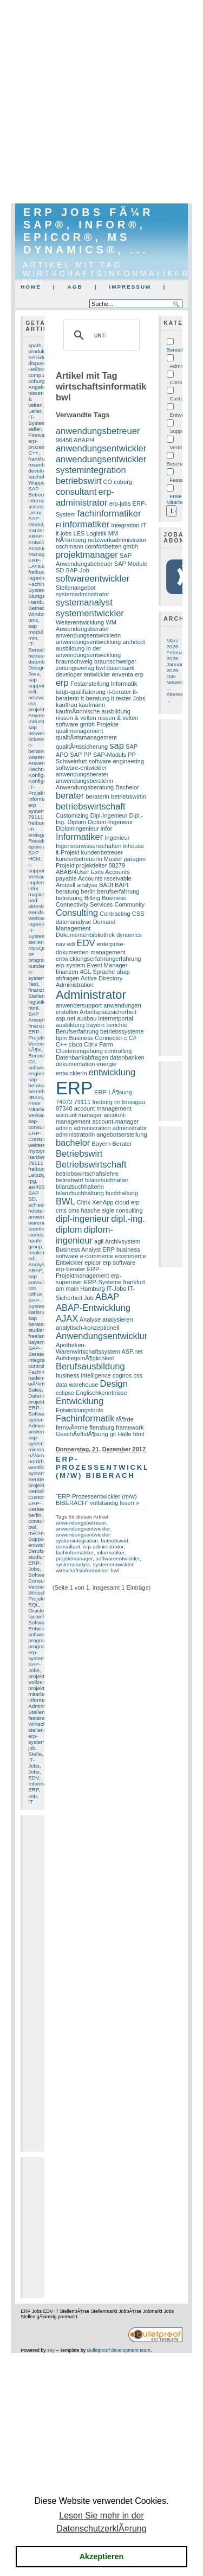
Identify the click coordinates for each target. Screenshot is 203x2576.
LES (78, 533)
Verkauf (37, 1115)
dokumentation (75, 1064)
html (33, 1008)
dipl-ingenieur (82, 1219)
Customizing (43, 1497)
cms (61, 1210)
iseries (36, 1235)
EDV (33, 1778)
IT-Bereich (37, 647)
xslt (32, 691)
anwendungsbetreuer (98, 431)
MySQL (37, 948)
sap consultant (40, 1279)
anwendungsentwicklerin (88, 635)
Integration (125, 525)
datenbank (121, 668)
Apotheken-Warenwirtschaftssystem (88, 1348)
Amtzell (65, 885)
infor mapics (36, 891)
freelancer (40, 1336)
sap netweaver (40, 730)
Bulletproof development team (118, 2350)
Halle (124, 1434)
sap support (37, 682)
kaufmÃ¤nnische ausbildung (93, 711)
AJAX (67, 1318)
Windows (39, 614)
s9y (51, 2350)
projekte (37, 1676)
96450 (64, 440)
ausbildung (70, 1025)
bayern (36, 1342)
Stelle (35, 1754)
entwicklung (42, 1545)
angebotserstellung (121, 1134)
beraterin (97, 796)
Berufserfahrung (77, 1031)
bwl (32, 1527)
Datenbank (41, 1396)
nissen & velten (76, 718)
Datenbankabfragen (82, 1057)
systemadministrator (82, 594)
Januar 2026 (174, 667)
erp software (118, 1262)
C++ (33, 453)
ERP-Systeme (102, 1282)
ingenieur (39, 924)
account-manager (115, 1121)
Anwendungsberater (82, 629)
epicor (92, 1262)
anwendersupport (79, 1005)
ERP (33, 1790)
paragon (135, 859)
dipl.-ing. (128, 1219)
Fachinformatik (85, 1418)
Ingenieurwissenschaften (88, 846)
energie (106, 1064)
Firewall (37, 435)
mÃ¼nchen (41, 1533)
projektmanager (87, 555)
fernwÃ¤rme (72, 1427)
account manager (79, 1115)
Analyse (37, 1264)
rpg (32, 1181)
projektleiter (42, 709)
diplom (69, 1230)
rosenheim (40, 465)
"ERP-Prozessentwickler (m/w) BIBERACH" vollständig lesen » (97, 1499)
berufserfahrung (118, 891)
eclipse (65, 1392)
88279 (116, 865)
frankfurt (38, 459)
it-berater (36, 748)
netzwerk (39, 697)
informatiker (42, 1700)
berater (70, 795)
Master (113, 859)
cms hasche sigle (91, 1210)
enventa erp (127, 674)
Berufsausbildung (90, 1366)
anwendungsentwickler (101, 448)
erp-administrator (85, 497)
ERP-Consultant (41, 1136)
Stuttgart (38, 596)
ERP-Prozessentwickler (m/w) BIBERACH (109, 1467)
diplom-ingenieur (84, 1235)
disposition (41, 363)
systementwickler (90, 613)
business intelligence (83, 1375)
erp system (36, 808)
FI (58, 525)
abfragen (68, 978)
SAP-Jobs (34, 1667)
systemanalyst (84, 602)
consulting (129, 1210)
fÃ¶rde (125, 1419)
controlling (40, 1366)
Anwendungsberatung (85, 787)
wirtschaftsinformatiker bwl (87, 1570)
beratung (68, 891)
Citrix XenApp (95, 1202)
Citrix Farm (98, 1044)
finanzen (38, 1026)
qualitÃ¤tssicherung (82, 746)
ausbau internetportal (105, 1018)
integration (40, 1360)
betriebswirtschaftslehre (87, 1173)
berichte (116, 1025)
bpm (61, 1038)
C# (31, 1061)
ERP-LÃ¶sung (38, 563)
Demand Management (85, 925)
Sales (35, 1390)
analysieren (117, 1319)
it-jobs (63, 533)
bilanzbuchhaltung (80, 1193)
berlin (34, 1515)
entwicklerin (71, 1073)
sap (32, 1796)
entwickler (96, 674)
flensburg (101, 1427)
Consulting (41, 1581)
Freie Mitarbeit (38, 1106)
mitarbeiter (40, 1694)
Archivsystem (123, 1241)
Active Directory (101, 978)
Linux (34, 512)
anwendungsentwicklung (88, 642)
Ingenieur (116, 837)
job (31, 1748)
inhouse (133, 846)
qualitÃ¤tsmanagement (86, 737)
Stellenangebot (76, 587)
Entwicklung (79, 1401)
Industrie (38, 721)
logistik (36, 1002)
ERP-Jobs (34, 1566)
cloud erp (127, 1202)
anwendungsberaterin (84, 780)
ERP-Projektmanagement (82, 1272)
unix (33, 620)
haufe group (35, 1243)
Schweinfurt (71, 761)
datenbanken (43, 662)
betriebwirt (69, 1180)
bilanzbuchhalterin (80, 1186)
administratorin (75, 1134)
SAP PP (80, 754)
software (38, 1634)
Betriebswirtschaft (91, 1164)
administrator (130, 1128)
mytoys (36, 1151)
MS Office (35, 1291)
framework (130, 1427)
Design (36, 668)
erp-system (36, 1739)
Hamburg (39, 602)
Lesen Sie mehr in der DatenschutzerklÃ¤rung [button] (101, 2522)
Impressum (130, 287)
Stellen (36, 1712)
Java (34, 674)
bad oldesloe (38, 903)
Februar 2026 (175, 655)
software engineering (42, 1070)
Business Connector (95, 1038)
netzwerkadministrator (117, 540)
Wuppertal (40, 483)
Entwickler (40, 1628)
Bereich (175, 350)
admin (64, 1128)
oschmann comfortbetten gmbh (97, 546)
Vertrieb (37, 1587)
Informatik (40, 1784)
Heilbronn (39, 369)
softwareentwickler (92, 578)
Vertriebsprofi (44, 1044)
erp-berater (71, 1269)
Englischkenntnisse (101, 1392)
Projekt (65, 865)
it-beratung (95, 698)
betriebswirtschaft (91, 806)
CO (108, 482)
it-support (37, 867)
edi (31, 1258)
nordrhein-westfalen (40, 1464)
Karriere (37, 530)
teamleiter (39, 1229)
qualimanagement (79, 731)
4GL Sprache (97, 971)
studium (37, 1557)
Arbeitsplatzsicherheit (108, 1012)
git (113, 1434)
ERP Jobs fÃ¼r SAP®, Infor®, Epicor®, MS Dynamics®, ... (88, 231)
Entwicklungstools (79, 1410)
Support (37, 1539)
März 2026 (172, 643)
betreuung (40, 656)
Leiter (34, 411)
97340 (64, 1108)
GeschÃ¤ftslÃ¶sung (82, 1434)
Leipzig (36, 1175)
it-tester (121, 698)
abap (123, 971)
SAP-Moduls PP (114, 754)
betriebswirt (42, 1091)
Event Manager (107, 965)
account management (103, 1108)
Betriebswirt (79, 1154)
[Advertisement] (101, 101)
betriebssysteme (121, 1031)
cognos (122, 1375)
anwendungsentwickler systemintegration (101, 464)
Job (89, 1298)
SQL (33, 1605)
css (32, 703)
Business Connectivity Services (91, 901)
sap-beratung (38, 1082)
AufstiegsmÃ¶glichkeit (85, 1358)
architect (133, 642)
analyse (87, 885)
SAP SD (33, 1196)
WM (111, 622)
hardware (39, 1157)
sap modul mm (35, 632)
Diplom (76, 822)
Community (129, 904)
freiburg (37, 572)
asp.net (65, 1018)
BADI (106, 885)
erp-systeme (38, 1655)
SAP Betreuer (38, 492)
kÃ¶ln (35, 1050)
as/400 (36, 1187)
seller (34, 429)
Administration (75, 984)
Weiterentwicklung (80, 622)
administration (92, 1128)
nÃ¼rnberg (41, 1455)
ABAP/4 (84, 440)
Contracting (115, 913)
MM (113, 533)
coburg (36, 381)
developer (39, 471)
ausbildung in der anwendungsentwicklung (88, 651)
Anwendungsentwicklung (105, 1336)
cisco (75, 1044)
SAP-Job (77, 570)
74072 (64, 1102)
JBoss (35, 1097)
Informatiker (79, 837)
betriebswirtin (128, 796)
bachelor (38, 477)
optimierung (42, 847)
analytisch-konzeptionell (87, 1327)
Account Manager (38, 551)
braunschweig (74, 661)
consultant (40, 1521)
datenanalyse (73, 922)
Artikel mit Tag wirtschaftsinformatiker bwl (107, 273)
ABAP (35, 1270)
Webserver (41, 918)
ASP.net (132, 1351)
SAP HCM (34, 856)
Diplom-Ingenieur (110, 822)
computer (39, 375)
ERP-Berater (36, 1506)
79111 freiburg (37, 1166)
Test (33, 984)
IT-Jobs (34, 1763)
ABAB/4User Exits (80, 872)
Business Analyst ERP (85, 1249)
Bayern (100, 1143)
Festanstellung (89, 683)
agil (98, 1241)
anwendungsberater (82, 774)
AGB (75, 287)
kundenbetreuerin (79, 859)
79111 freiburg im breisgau (109, 1102)
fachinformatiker (109, 513)
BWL (65, 1201)
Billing (92, 898)
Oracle (36, 1611)
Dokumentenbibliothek (85, 935)
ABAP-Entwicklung (42, 539)
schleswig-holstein (40, 1208)
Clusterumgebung (79, 1051)
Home (31, 287)
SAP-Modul (35, 521)
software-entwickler (81, 767)
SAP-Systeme (38, 1303)
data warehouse (77, 1384)
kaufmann (92, 705)
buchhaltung (122, 1193)
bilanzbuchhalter (106, 1180)
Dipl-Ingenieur (109, 815)
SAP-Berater (36, 1351)
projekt (36, 1688)
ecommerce (130, 1256)
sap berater (36, 1321)
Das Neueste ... (176, 682)
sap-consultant (40, 1124)
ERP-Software (38, 1411)
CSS (138, 913)
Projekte (107, 724)
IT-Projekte (38, 790)
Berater (36, 1479)
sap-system (36, 1440)
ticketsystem (43, 739)
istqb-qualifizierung (81, 691)
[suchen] (100, 335)
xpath (34, 345)
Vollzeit (36, 1682)
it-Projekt (68, 852)
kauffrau (66, 705)
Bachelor (127, 787)
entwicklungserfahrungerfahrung (98, 958)
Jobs (34, 1772)
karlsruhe (39, 1312)
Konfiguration (44, 775)
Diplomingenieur (77, 828)
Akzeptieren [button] (102, 2556)
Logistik (96, 533)
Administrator (44, 1706)
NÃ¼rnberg (71, 540)
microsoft (39, 1449)
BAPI (121, 885)
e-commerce (96, 1256)
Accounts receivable (105, 878)
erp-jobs (120, 503)
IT (30, 1802)
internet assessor (38, 503)
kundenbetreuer (102, 852)
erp (62, 683)
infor (106, 828)
